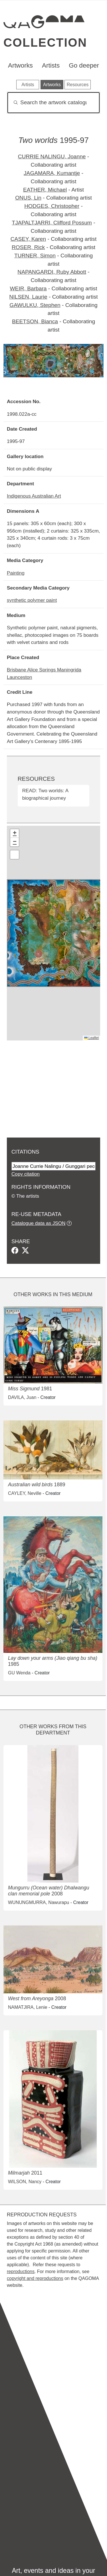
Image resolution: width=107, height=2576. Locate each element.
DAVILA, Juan (22, 1397)
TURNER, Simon (35, 256)
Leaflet (91, 1038)
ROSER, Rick (28, 247)
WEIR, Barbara (28, 288)
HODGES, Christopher (51, 206)
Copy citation (25, 1174)
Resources (77, 84)
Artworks (20, 65)
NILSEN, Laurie (28, 297)
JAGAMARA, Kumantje (52, 173)
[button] (14, 833)
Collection (45, 42)
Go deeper (84, 65)
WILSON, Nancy (24, 2181)
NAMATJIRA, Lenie (27, 2007)
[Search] (53, 103)
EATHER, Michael (45, 190)
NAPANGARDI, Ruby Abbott (51, 272)
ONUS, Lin (28, 198)
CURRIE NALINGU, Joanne (52, 156)
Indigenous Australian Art (34, 496)
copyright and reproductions (35, 2278)
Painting (16, 573)
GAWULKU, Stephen (34, 305)
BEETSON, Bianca (35, 321)
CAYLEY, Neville (24, 1493)
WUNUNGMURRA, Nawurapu (38, 1902)
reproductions (21, 2271)
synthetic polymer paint (32, 600)
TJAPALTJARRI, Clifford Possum (52, 223)
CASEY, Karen (28, 239)
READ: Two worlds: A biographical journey (45, 794)
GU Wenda (19, 1672)
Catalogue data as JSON (38, 1223)
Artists (51, 65)
